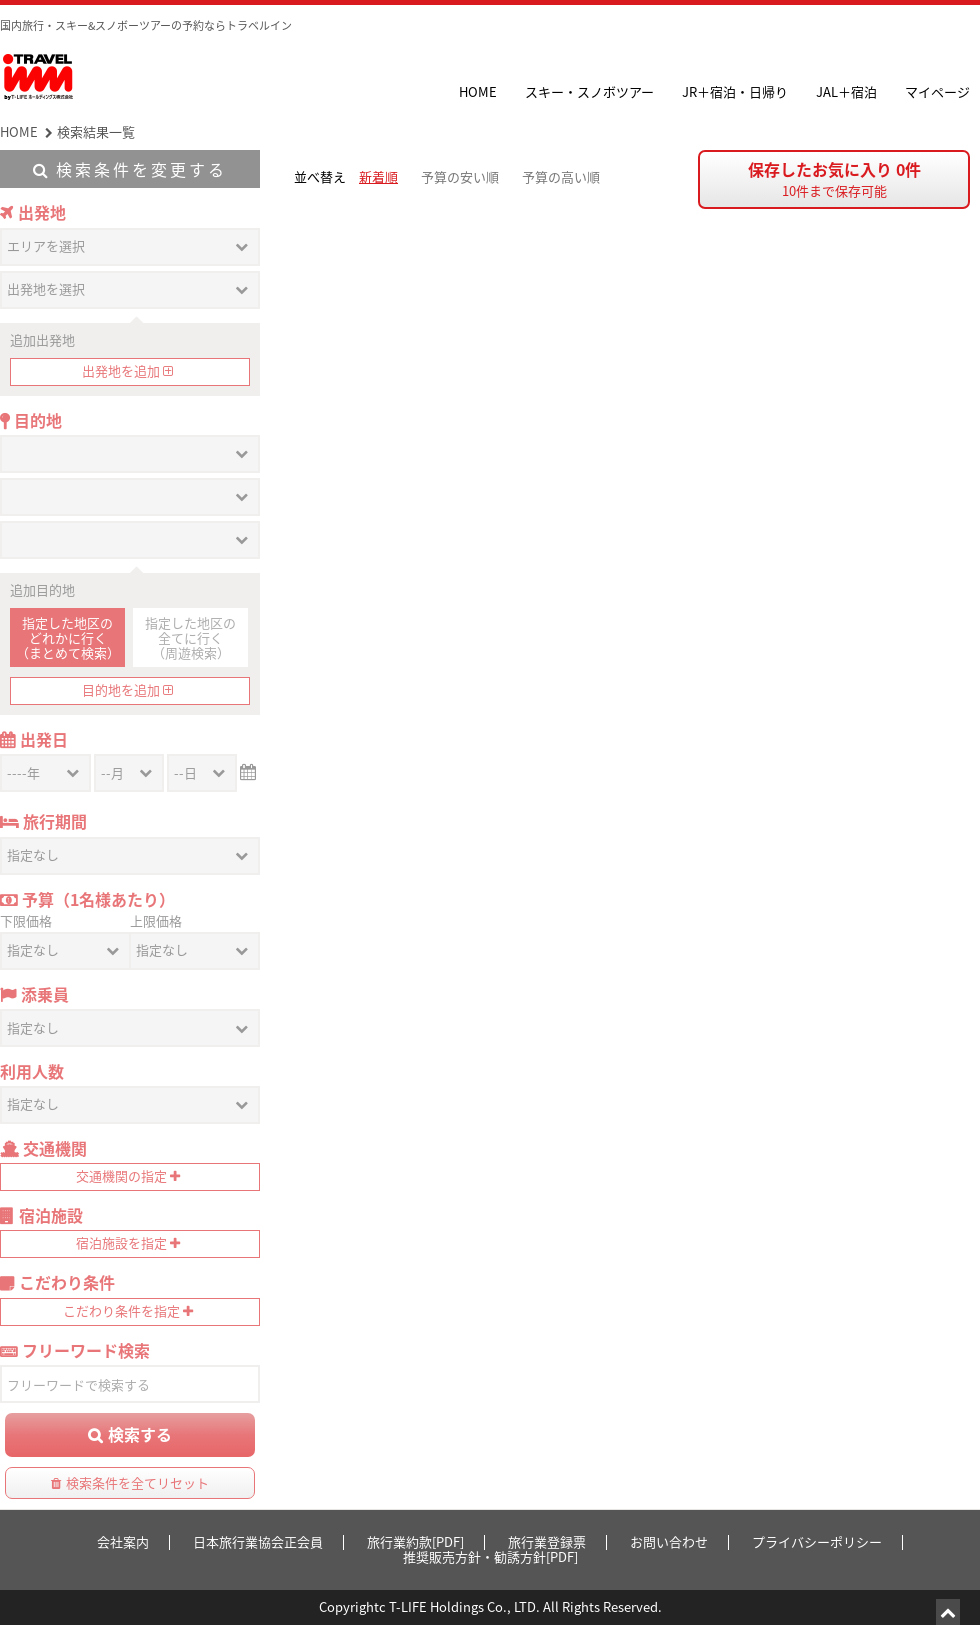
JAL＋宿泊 (846, 91)
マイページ (937, 91)
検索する (140, 1434)
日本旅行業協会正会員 (258, 1541)
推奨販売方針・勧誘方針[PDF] (490, 1556)
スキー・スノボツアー (589, 91)
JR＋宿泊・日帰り (735, 91)
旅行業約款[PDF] (415, 1541)
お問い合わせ (669, 1541)
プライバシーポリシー (817, 1541)
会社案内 (123, 1541)
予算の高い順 (561, 176)
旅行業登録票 (547, 1541)
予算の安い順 (460, 176)
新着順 (378, 176)
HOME (478, 91)
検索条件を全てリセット (137, 1482)
